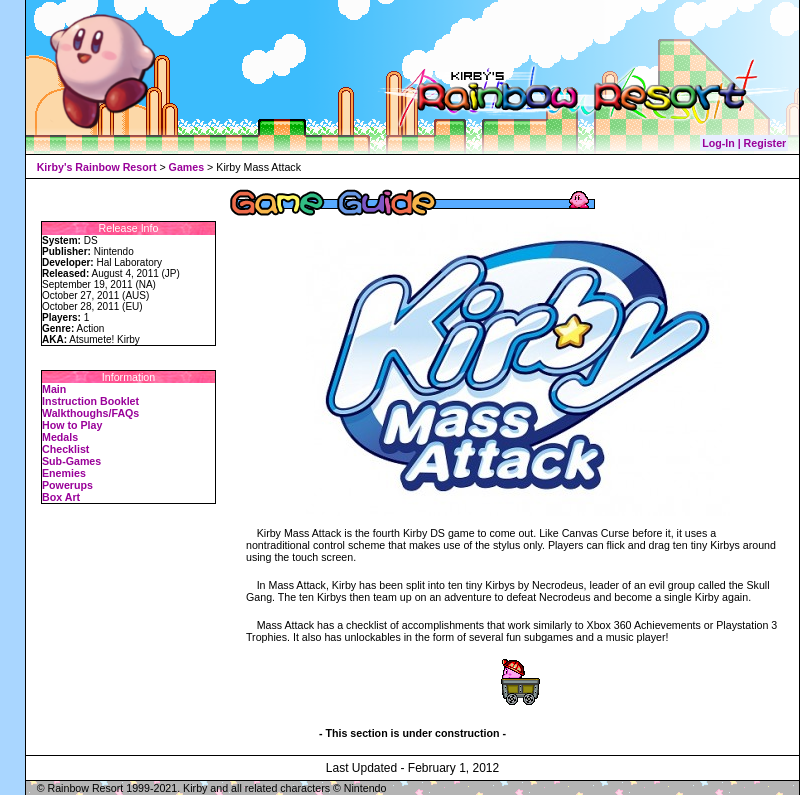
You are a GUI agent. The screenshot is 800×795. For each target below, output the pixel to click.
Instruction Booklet (90, 401)
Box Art (61, 497)
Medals (60, 437)
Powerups (67, 485)
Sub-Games (71, 461)
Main (54, 389)
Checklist (65, 449)
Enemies (64, 473)
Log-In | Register (744, 143)
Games (187, 167)
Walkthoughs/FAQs (90, 413)
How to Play (72, 425)
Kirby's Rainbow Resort (97, 167)
